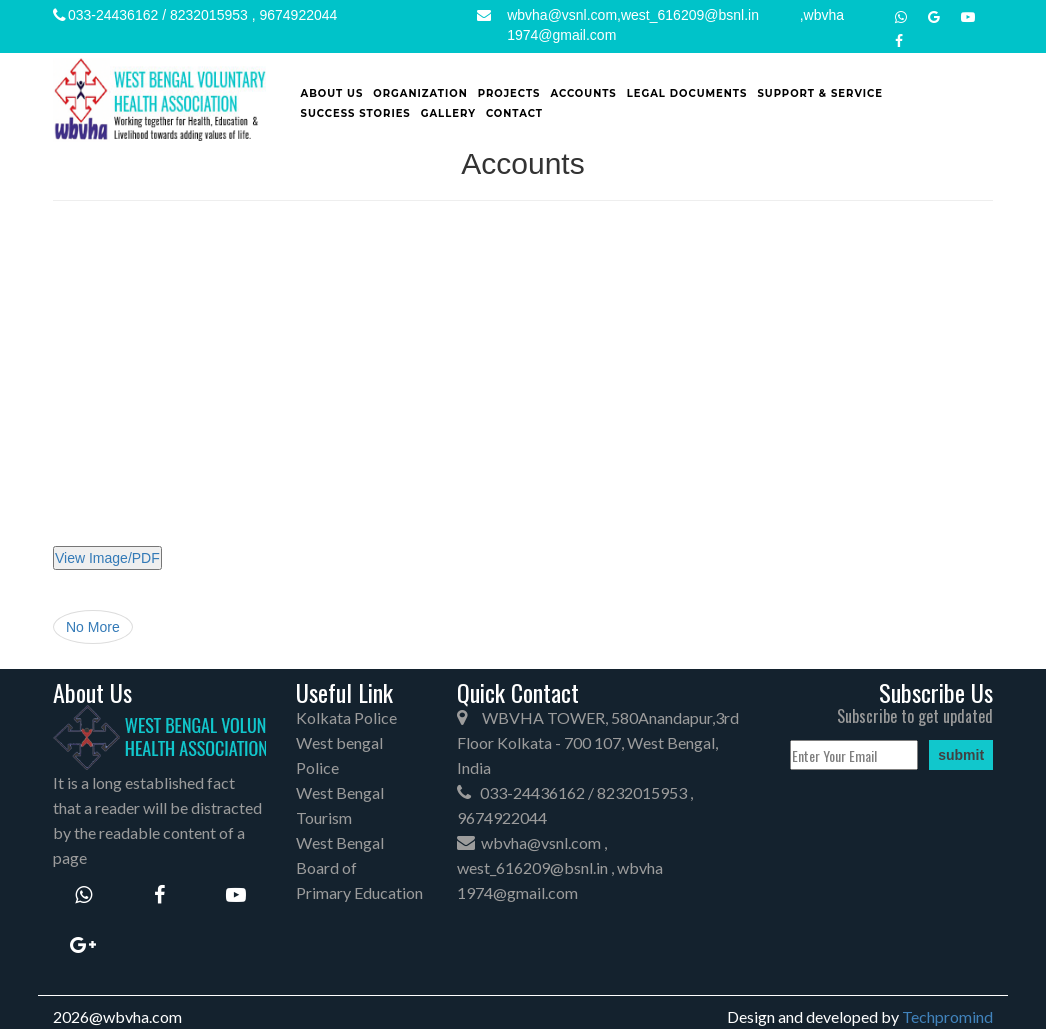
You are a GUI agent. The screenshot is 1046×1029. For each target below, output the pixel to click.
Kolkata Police (346, 717)
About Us (332, 93)
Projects (509, 93)
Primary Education (359, 892)
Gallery (448, 113)
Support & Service (820, 93)
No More (93, 627)
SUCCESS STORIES (356, 113)
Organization (420, 93)
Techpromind (947, 1016)
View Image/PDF (107, 558)
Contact (514, 113)
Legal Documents (687, 93)
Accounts (583, 93)
